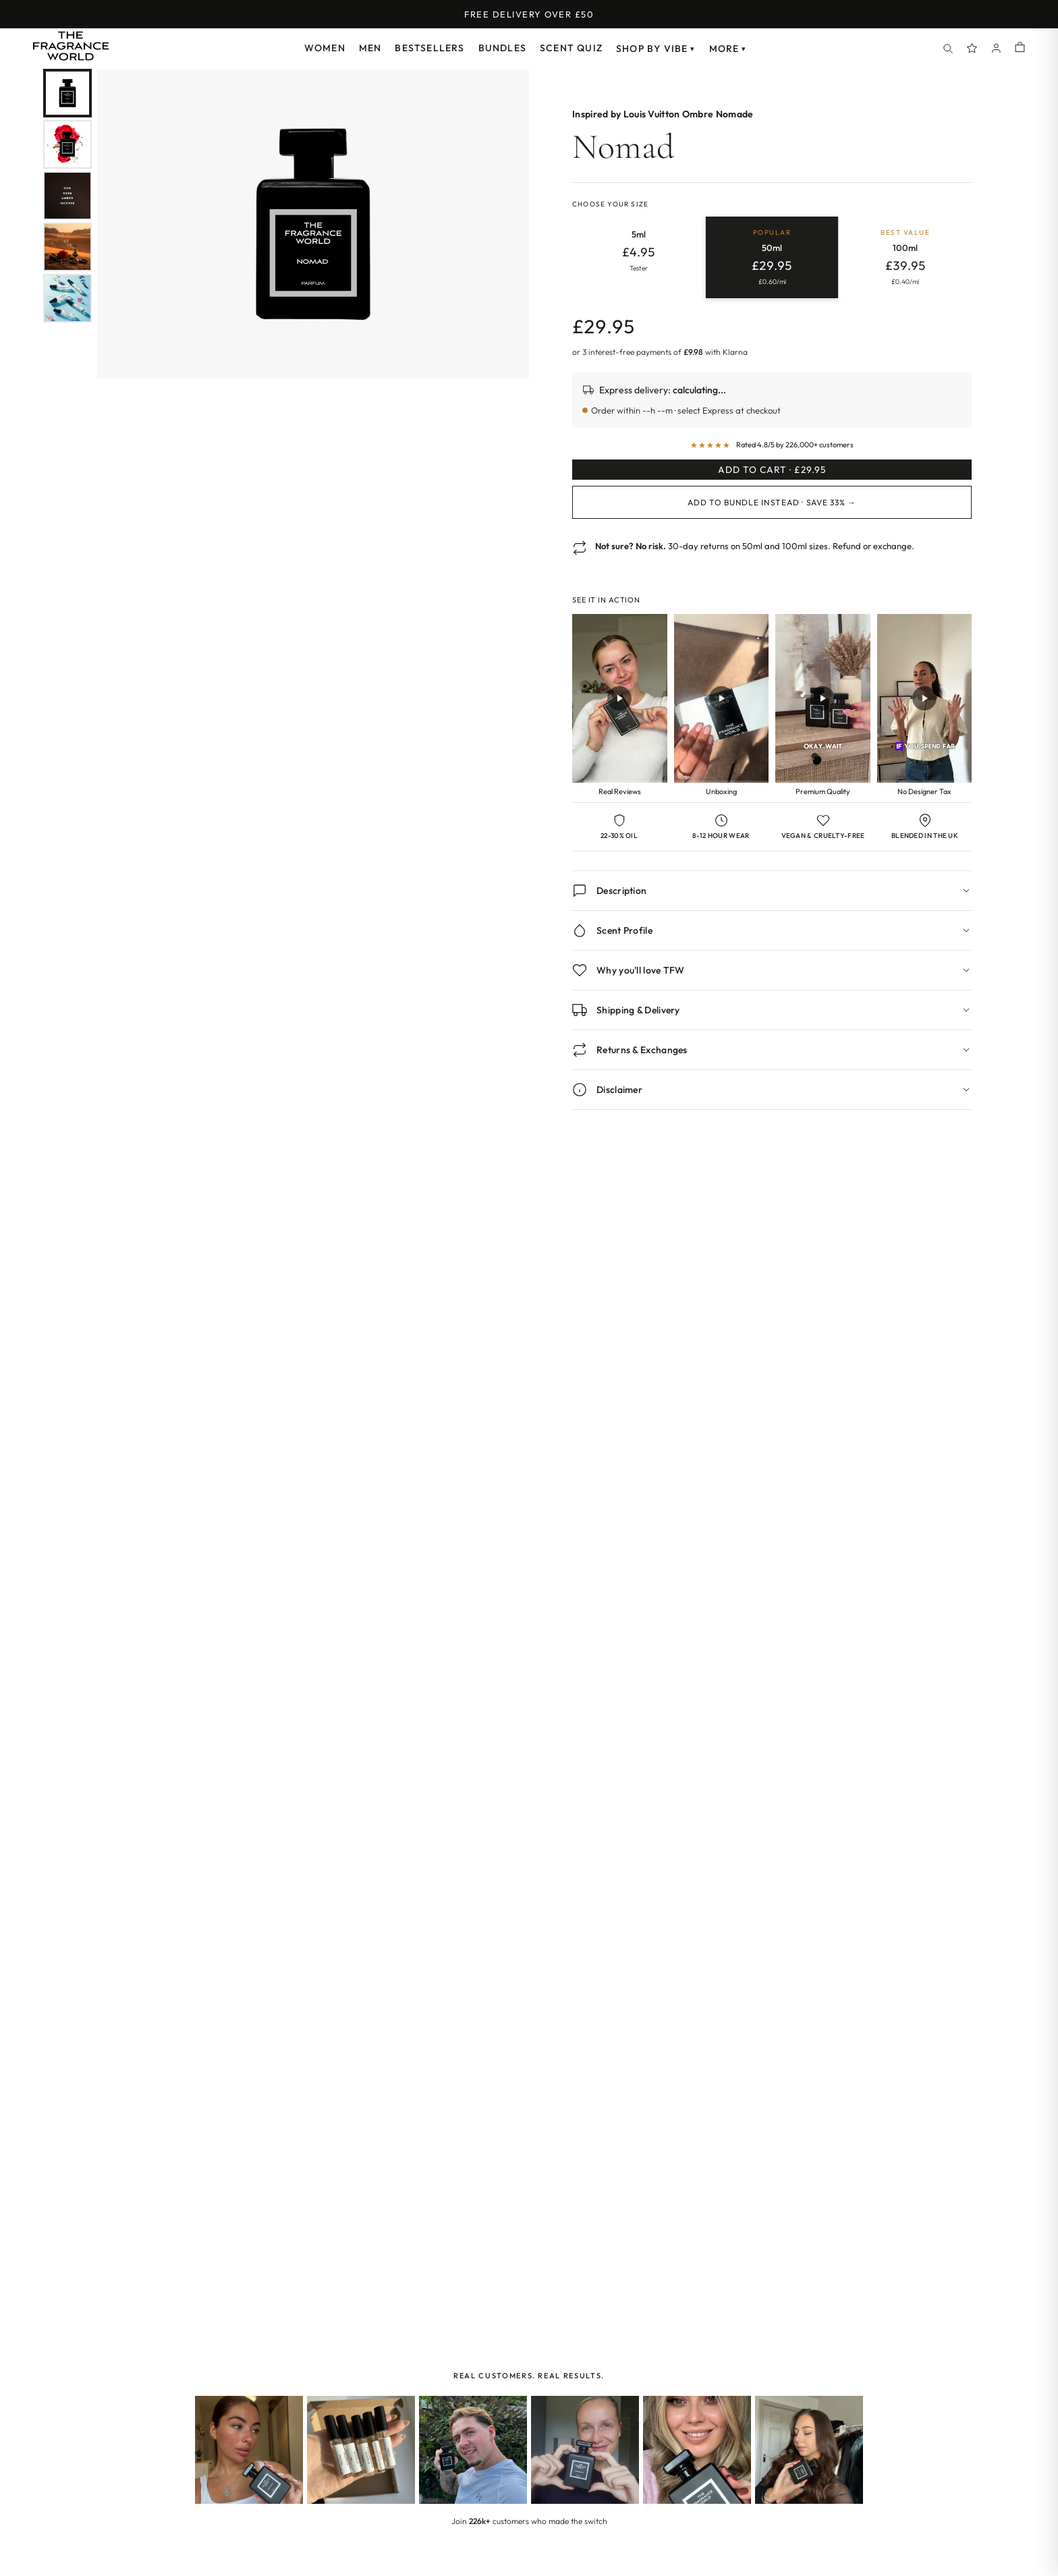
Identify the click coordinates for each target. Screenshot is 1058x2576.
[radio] (638, 258)
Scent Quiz (571, 48)
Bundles (502, 48)
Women (324, 48)
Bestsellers (429, 48)
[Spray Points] (972, 48)
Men (370, 48)
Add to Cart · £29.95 (772, 480)
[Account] (996, 48)
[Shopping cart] (1020, 48)
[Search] (948, 48)
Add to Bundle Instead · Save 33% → (772, 522)
